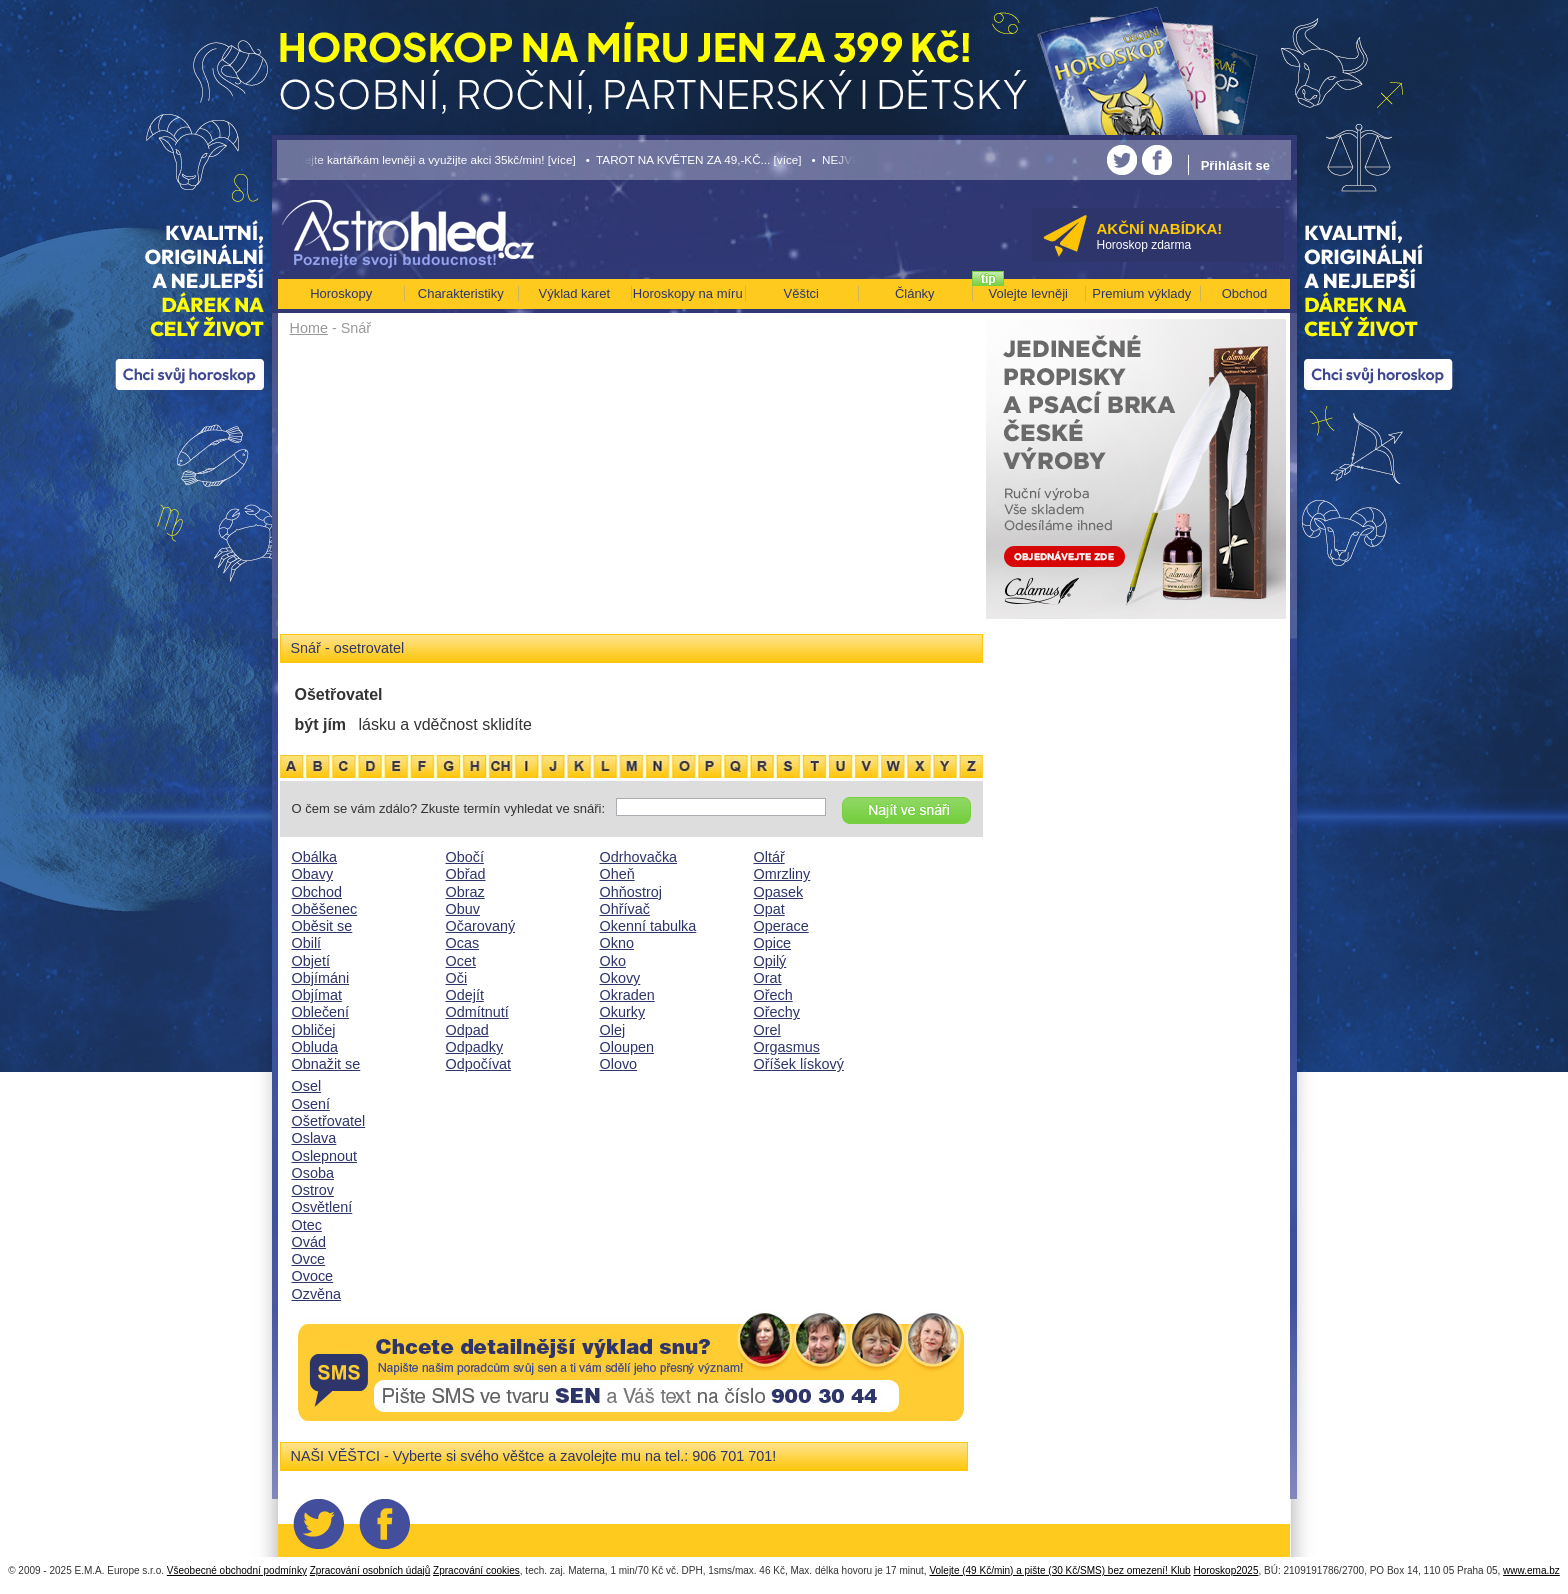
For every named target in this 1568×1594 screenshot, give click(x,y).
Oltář (769, 857)
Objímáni (321, 978)
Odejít (465, 995)
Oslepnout (325, 1156)
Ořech (773, 995)
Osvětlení (322, 1207)
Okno (617, 943)
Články (915, 293)
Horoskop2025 (1225, 1570)
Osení (311, 1104)
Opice (773, 943)
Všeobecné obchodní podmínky (237, 1570)
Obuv (463, 909)
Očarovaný (481, 926)
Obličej (314, 1030)
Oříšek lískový (799, 1064)
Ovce (309, 1259)
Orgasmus (787, 1047)
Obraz (465, 892)
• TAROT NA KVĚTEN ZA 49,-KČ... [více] (694, 159)
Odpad (467, 1030)
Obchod (317, 892)
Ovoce (313, 1276)
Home (309, 328)
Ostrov (313, 1190)
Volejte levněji (1029, 293)
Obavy (313, 874)
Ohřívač (625, 909)
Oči (457, 978)
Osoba (313, 1173)
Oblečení (321, 1012)
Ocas (463, 943)
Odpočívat (479, 1064)
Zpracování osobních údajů (370, 1570)
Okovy (620, 978)
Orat (768, 978)
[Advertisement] (631, 492)
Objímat (317, 995)
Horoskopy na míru (688, 293)
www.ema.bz (1531, 1570)
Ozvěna (317, 1294)
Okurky (623, 1012)
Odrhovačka (639, 857)
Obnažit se (326, 1064)
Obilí (307, 943)
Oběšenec (325, 909)
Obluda (315, 1047)
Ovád (309, 1242)
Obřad (466, 874)
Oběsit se (322, 926)
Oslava (314, 1138)
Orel (767, 1030)
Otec (307, 1225)
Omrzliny (782, 874)
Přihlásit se (1235, 165)
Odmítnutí (477, 1012)
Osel (307, 1086)
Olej (613, 1030)
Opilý (770, 961)
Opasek (779, 892)
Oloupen (627, 1047)
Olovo (619, 1064)
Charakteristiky (461, 293)
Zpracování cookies (476, 1570)
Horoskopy (341, 293)
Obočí (465, 857)
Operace (781, 926)
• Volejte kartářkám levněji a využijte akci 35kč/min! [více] (427, 159)
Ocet (461, 961)
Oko (613, 961)
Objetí (311, 961)
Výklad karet (574, 293)
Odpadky (475, 1047)
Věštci (801, 293)
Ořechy (777, 1012)
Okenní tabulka (648, 926)
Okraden (627, 995)
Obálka (315, 857)
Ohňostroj (631, 892)
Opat (769, 909)
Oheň (617, 874)
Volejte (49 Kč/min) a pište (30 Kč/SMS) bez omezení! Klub (1059, 1570)
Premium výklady (1141, 293)
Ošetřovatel (329, 1121)
